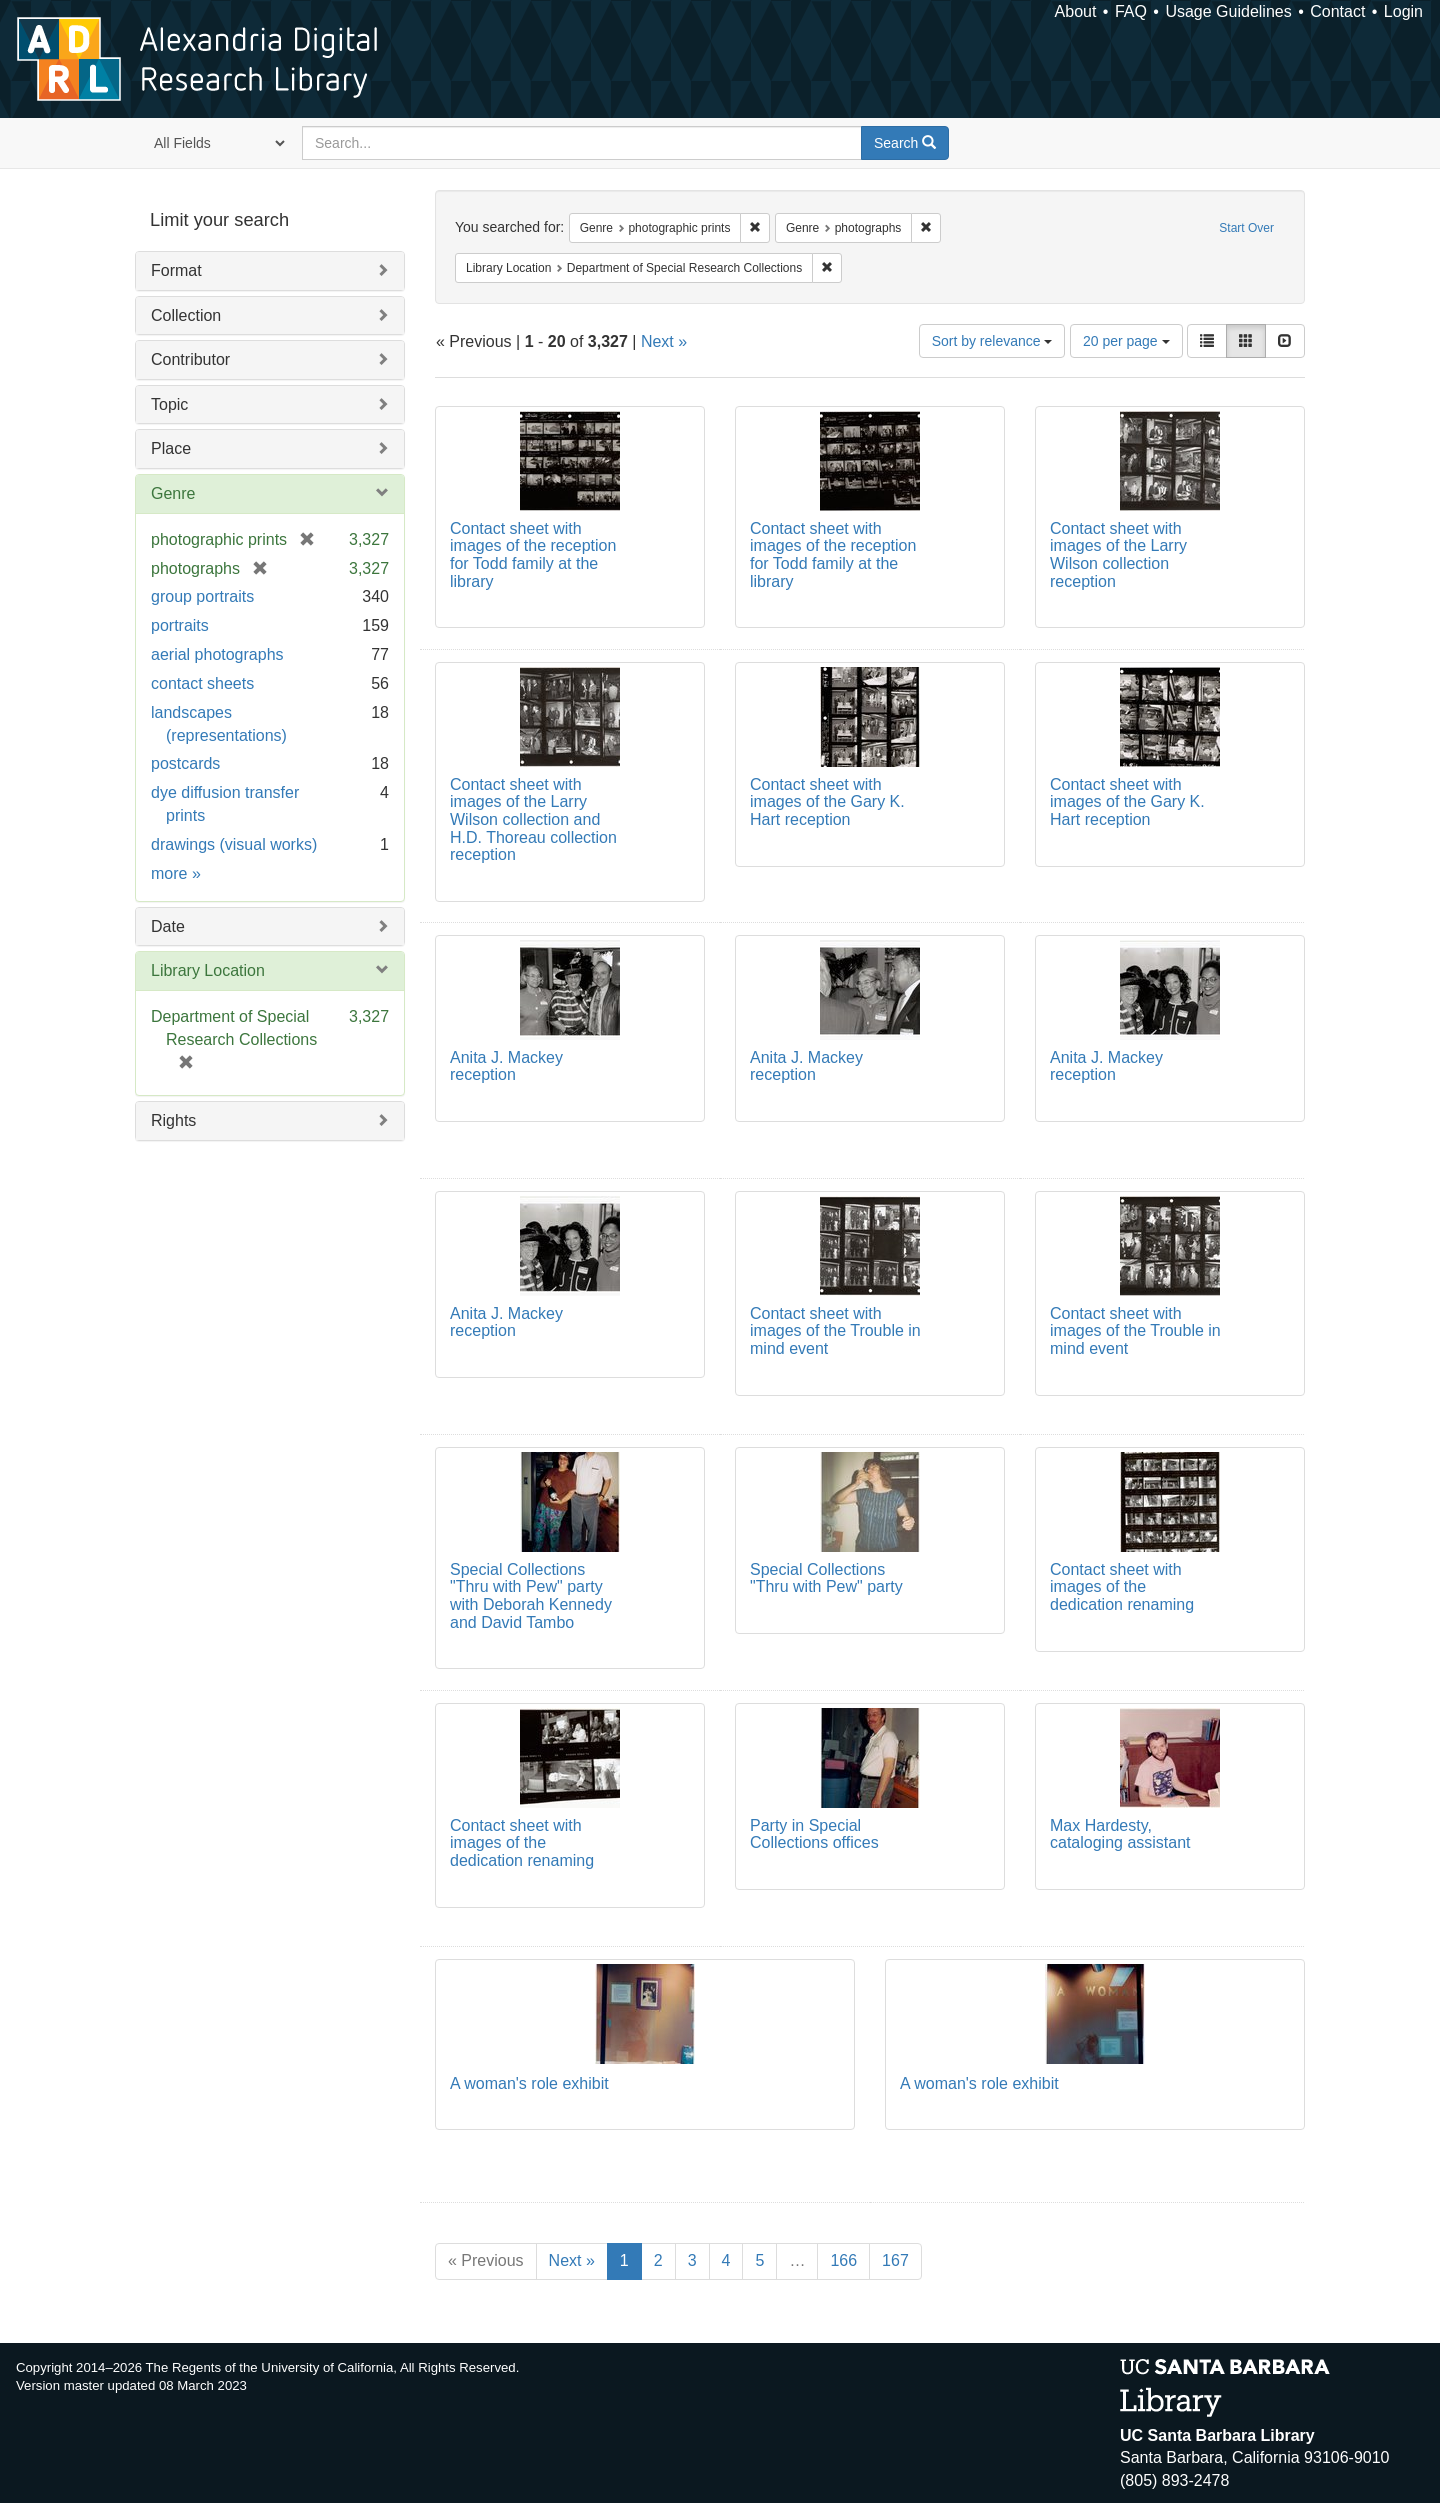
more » (176, 873)
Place (171, 448)
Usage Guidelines (1228, 11)
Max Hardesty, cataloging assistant (1120, 1834)
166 (843, 2260)
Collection (186, 315)
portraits (180, 625)
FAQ (1131, 11)
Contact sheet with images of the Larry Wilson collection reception (1118, 555)
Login (1403, 11)
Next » (664, 341)
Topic (169, 404)
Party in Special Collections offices (814, 1834)
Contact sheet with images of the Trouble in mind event (835, 1331)
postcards (185, 763)
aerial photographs (217, 654)
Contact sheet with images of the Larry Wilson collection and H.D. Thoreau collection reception (533, 819)
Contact (1337, 11)
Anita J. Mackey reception (506, 1066)
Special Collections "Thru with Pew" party (826, 1578)
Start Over (1246, 228)
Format (176, 270)
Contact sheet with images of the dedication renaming (1122, 1587)
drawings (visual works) (234, 844)
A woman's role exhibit (529, 2083)
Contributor (190, 359)
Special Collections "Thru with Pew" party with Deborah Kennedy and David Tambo (531, 1596)
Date (168, 926)
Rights (173, 1120)
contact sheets (202, 683)
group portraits (202, 596)
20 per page (1126, 341)
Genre (173, 493)
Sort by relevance (992, 341)
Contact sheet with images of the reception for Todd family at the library (533, 555)
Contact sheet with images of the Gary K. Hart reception (827, 802)
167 (895, 2260)
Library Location (208, 970)
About (1076, 11)
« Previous (486, 2260)
